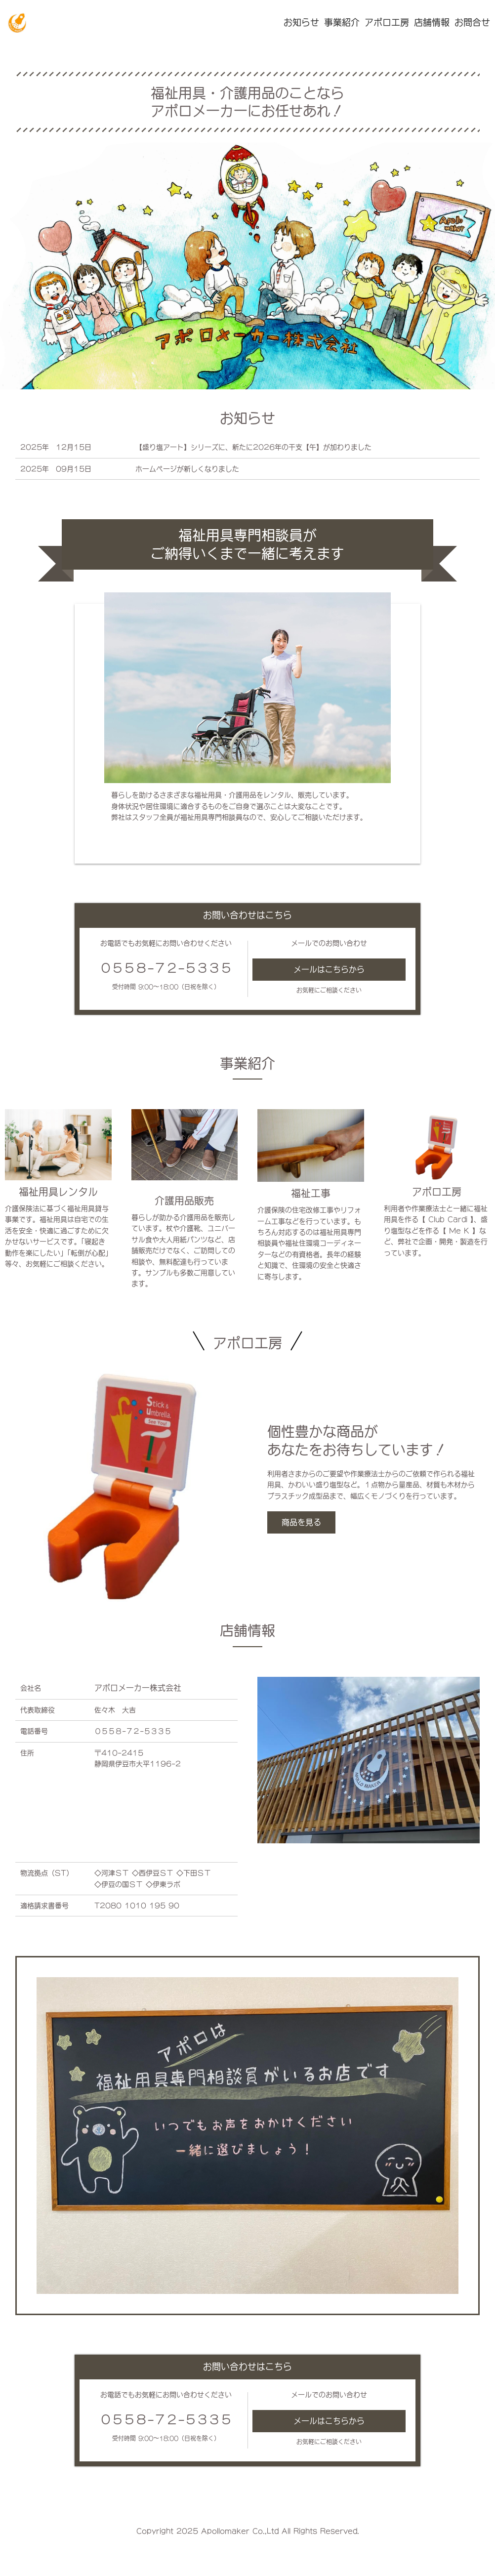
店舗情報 (432, 22)
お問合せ (472, 22)
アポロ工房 (387, 22)
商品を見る (301, 1522)
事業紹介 (342, 22)
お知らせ (301, 22)
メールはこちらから (329, 969)
